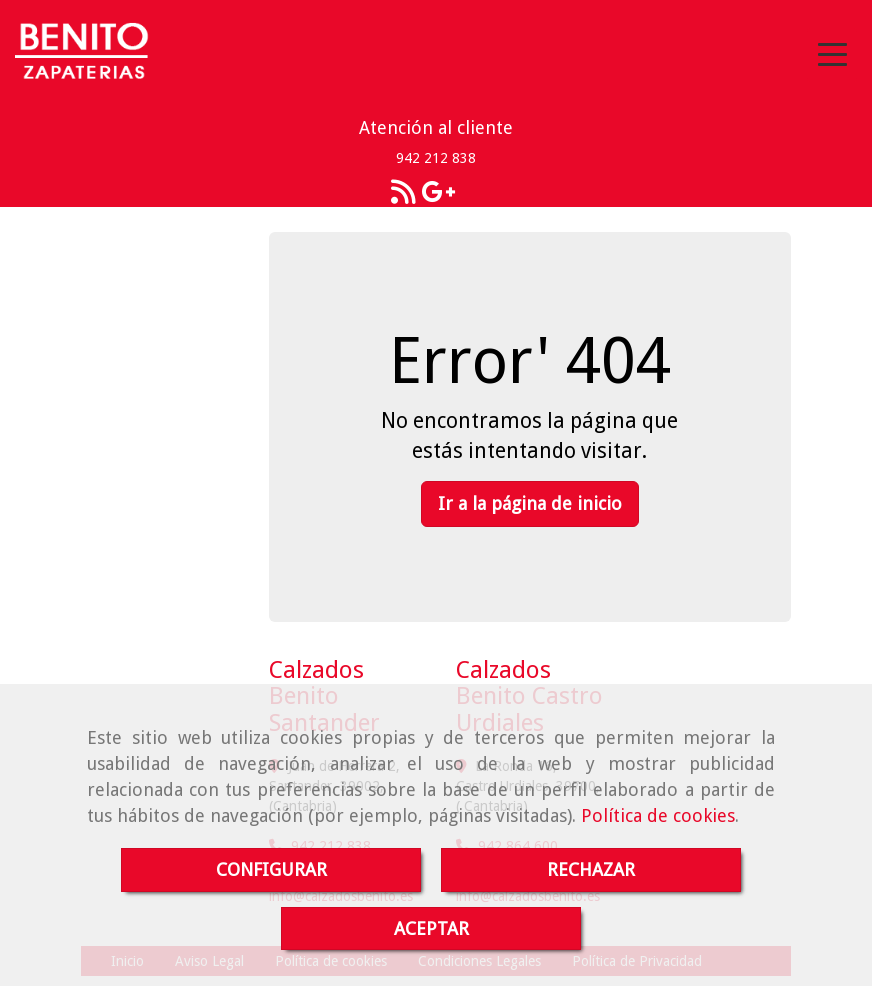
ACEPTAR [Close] (431, 928)
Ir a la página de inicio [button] (530, 503)
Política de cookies (658, 815)
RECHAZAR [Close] (591, 869)
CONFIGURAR (271, 869)
